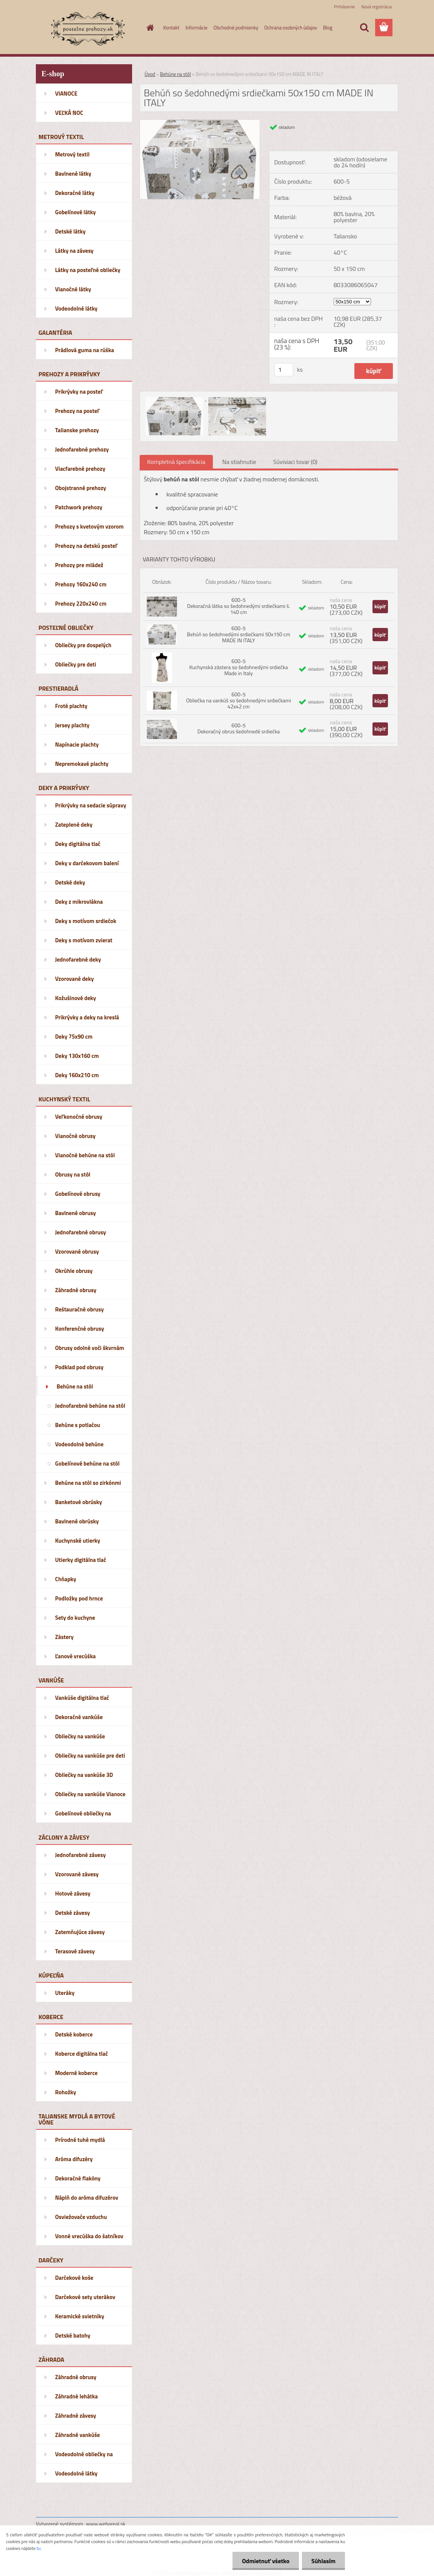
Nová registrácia (376, 6)
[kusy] (283, 369)
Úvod (150, 74)
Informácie (196, 27)
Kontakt (171, 27)
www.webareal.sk (106, 2524)
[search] (364, 27)
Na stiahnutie (239, 461)
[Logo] (88, 28)
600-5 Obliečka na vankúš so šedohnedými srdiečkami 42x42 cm (238, 700)
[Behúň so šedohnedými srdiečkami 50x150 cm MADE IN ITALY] (200, 122)
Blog (327, 27)
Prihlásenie (344, 6)
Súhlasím (323, 2560)
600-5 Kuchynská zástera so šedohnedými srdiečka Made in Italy (238, 667)
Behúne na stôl (175, 74)
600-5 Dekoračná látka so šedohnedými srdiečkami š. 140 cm (238, 606)
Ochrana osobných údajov (290, 27)
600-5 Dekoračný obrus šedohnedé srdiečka (238, 728)
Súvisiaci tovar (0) (295, 461)
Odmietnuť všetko (265, 2560)
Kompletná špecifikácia (176, 461)
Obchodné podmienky (236, 27)
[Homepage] (149, 27)
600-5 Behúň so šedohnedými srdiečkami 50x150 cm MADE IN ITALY (238, 634)
